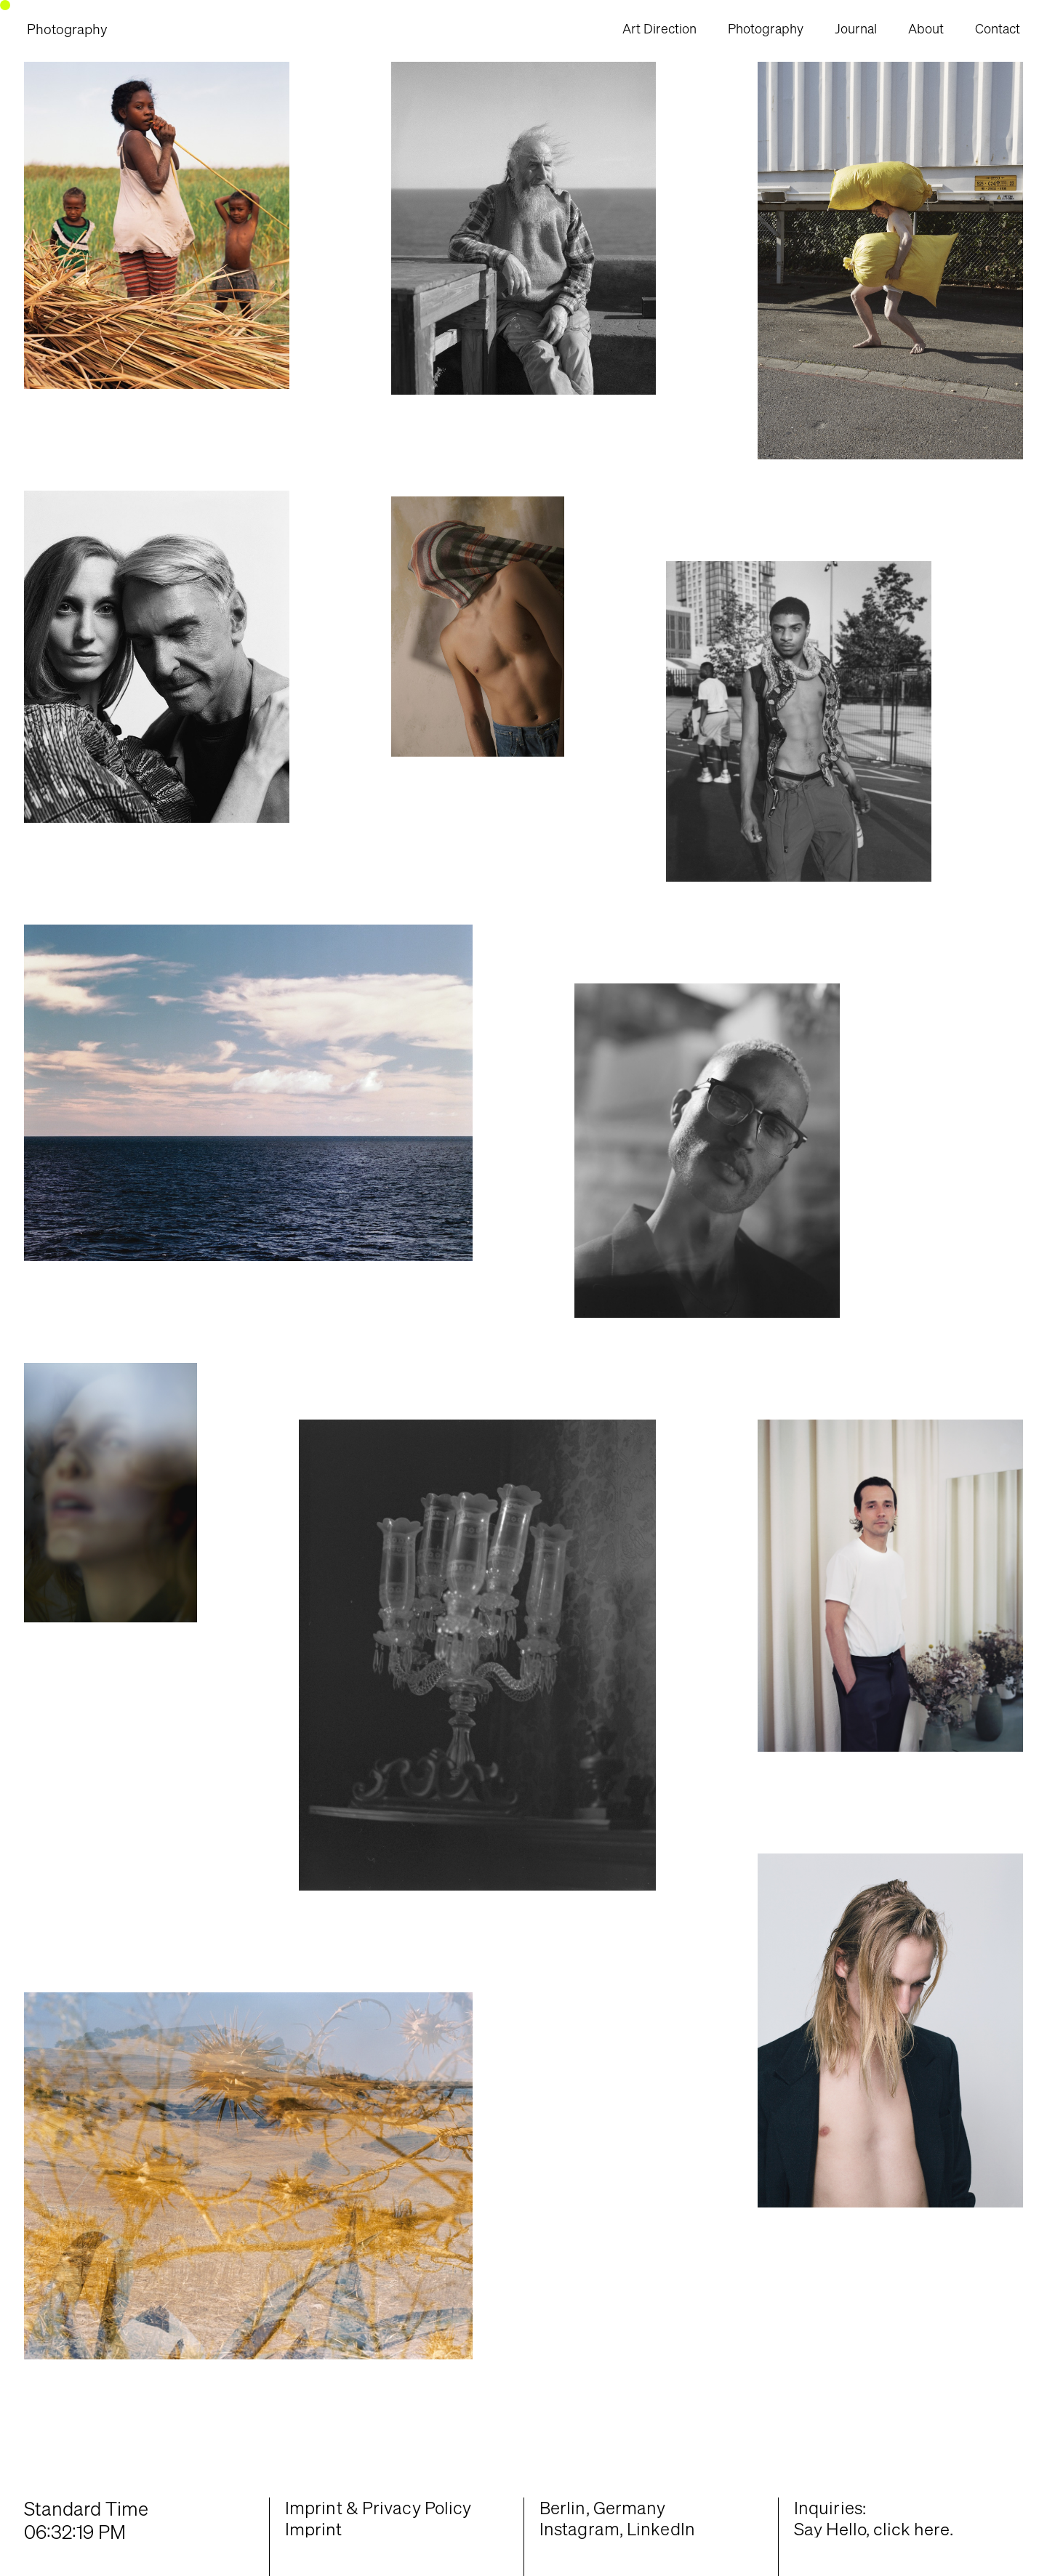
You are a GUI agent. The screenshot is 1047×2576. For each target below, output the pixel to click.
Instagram (579, 2528)
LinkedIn (661, 2528)
